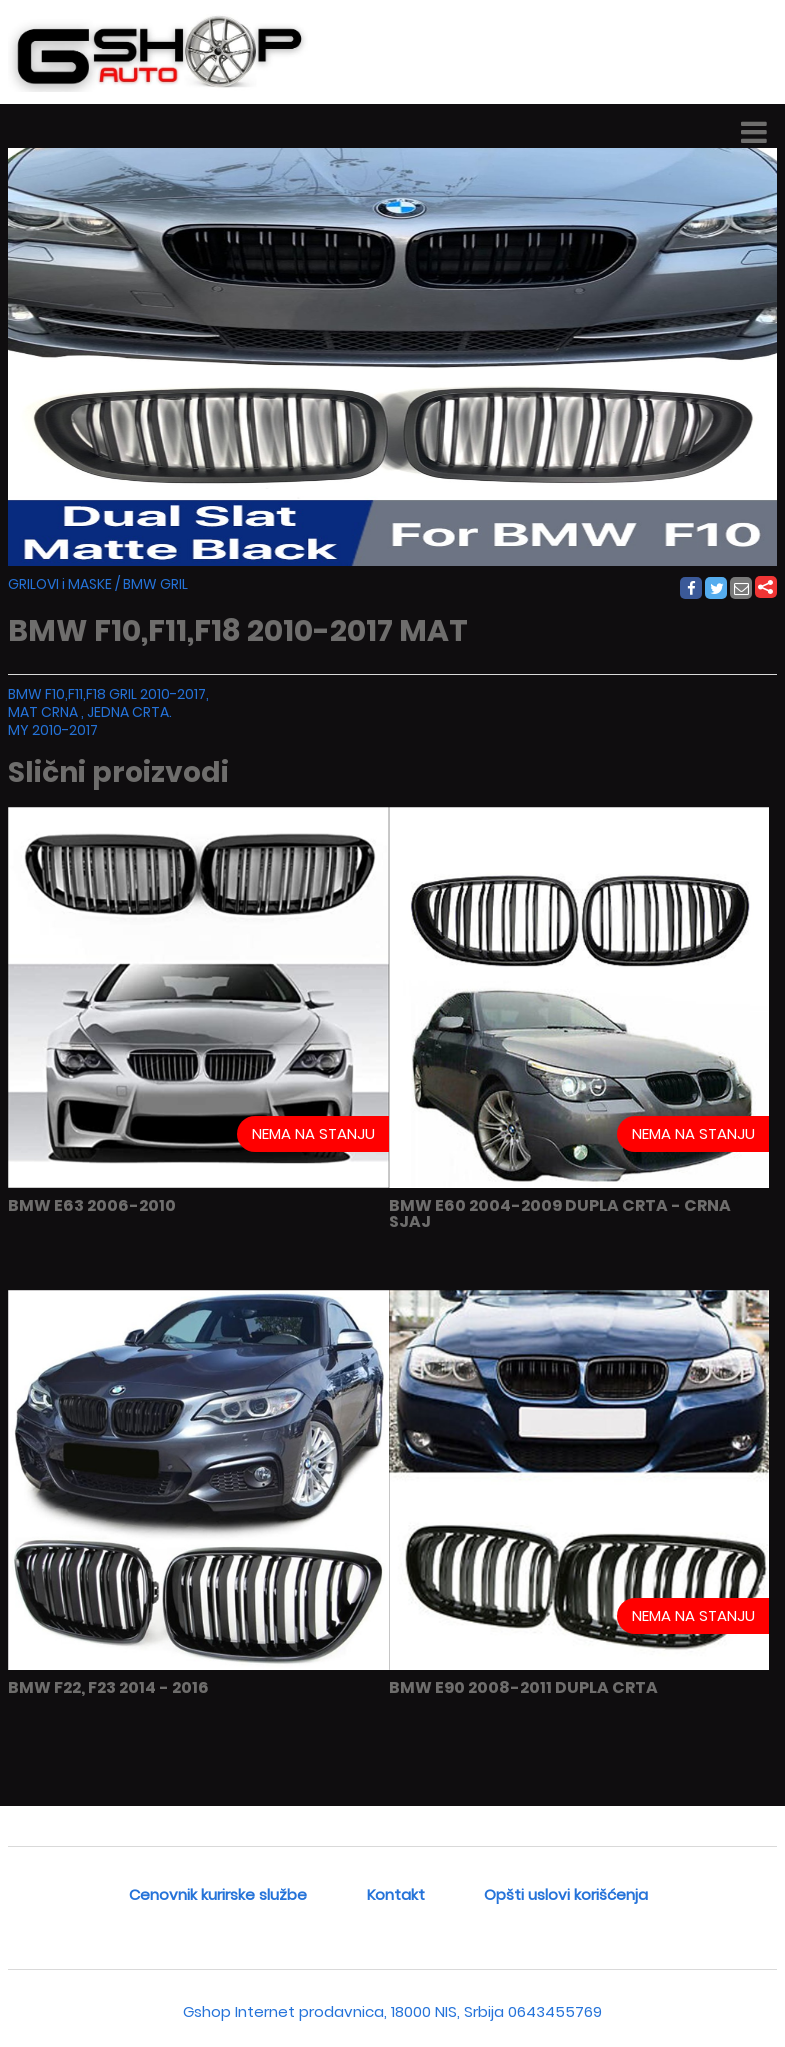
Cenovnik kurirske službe (218, 1894)
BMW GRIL (155, 584)
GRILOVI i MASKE (60, 584)
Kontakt (396, 1894)
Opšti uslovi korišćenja (566, 1894)
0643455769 (555, 2011)
